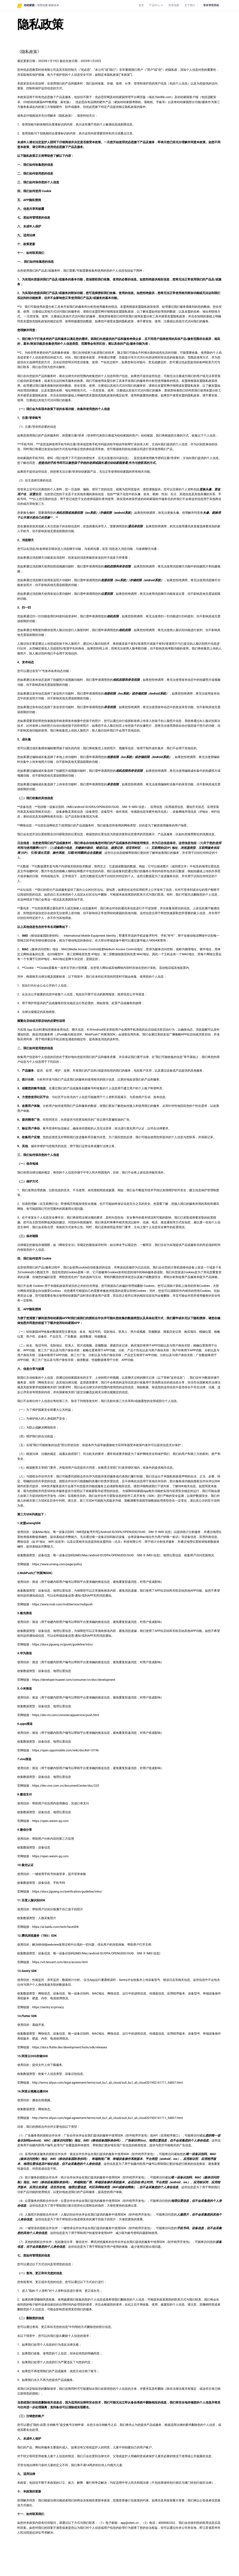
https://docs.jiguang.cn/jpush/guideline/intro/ (62, 1644)
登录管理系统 (211, 5)
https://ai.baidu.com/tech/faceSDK (55, 1927)
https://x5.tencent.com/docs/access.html (60, 1962)
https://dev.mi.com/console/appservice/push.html (65, 1715)
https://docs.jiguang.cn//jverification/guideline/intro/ (67, 1891)
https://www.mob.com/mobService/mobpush (62, 1604)
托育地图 (173, 5)
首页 (141, 5)
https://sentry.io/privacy (48, 2007)
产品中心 (156, 5)
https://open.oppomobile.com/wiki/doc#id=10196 (65, 1750)
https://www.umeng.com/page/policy (57, 1564)
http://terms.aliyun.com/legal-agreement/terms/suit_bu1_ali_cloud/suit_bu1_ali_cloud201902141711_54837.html (107, 2082)
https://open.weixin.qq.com (50, 1821)
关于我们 (189, 5)
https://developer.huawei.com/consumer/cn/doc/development (73, 1679)
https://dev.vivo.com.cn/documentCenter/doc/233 (65, 1785)
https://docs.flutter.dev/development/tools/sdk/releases (69, 2047)
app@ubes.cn (129, 2522)
